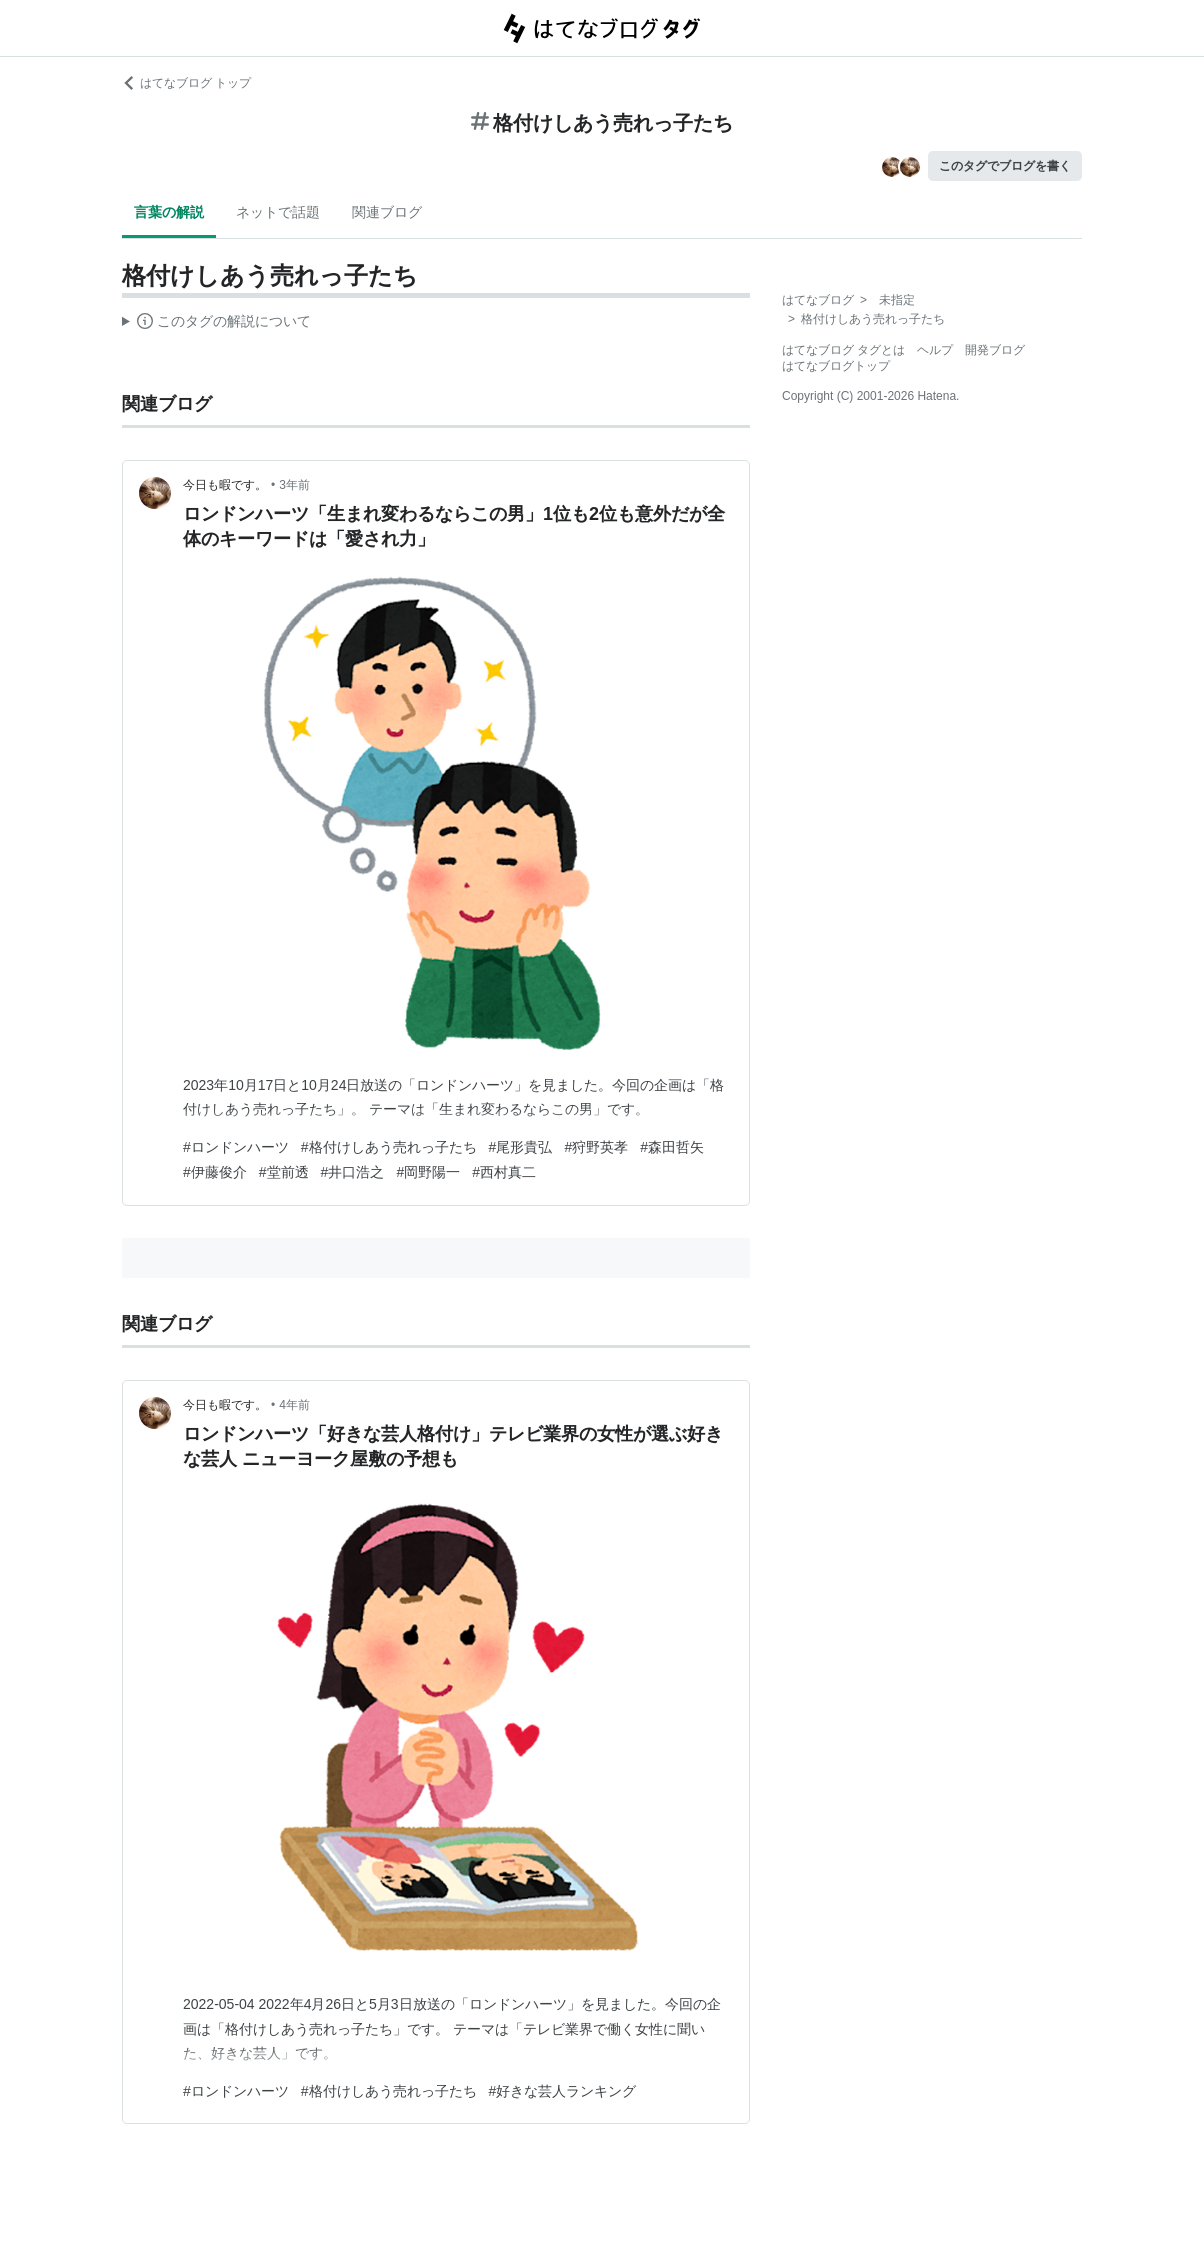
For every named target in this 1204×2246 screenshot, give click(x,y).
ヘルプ (935, 350)
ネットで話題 (278, 212)
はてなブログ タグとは (843, 350)
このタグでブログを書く (1005, 166)
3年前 (294, 485)
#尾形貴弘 (521, 1147)
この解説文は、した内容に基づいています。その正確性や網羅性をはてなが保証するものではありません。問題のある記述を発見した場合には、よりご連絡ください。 (216, 324)
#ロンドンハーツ (236, 1147)
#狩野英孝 (596, 1147)
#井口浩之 (353, 1172)
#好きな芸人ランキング (563, 2091)
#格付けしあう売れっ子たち (389, 1147)
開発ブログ (995, 350)
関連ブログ (387, 212)
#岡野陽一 (428, 1172)
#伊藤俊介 (215, 1172)
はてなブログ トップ (186, 83)
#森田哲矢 (672, 1147)
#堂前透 (284, 1172)
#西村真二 (504, 1172)
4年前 (294, 1405)
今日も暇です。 (225, 485)
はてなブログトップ (836, 366)
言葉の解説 (169, 212)
